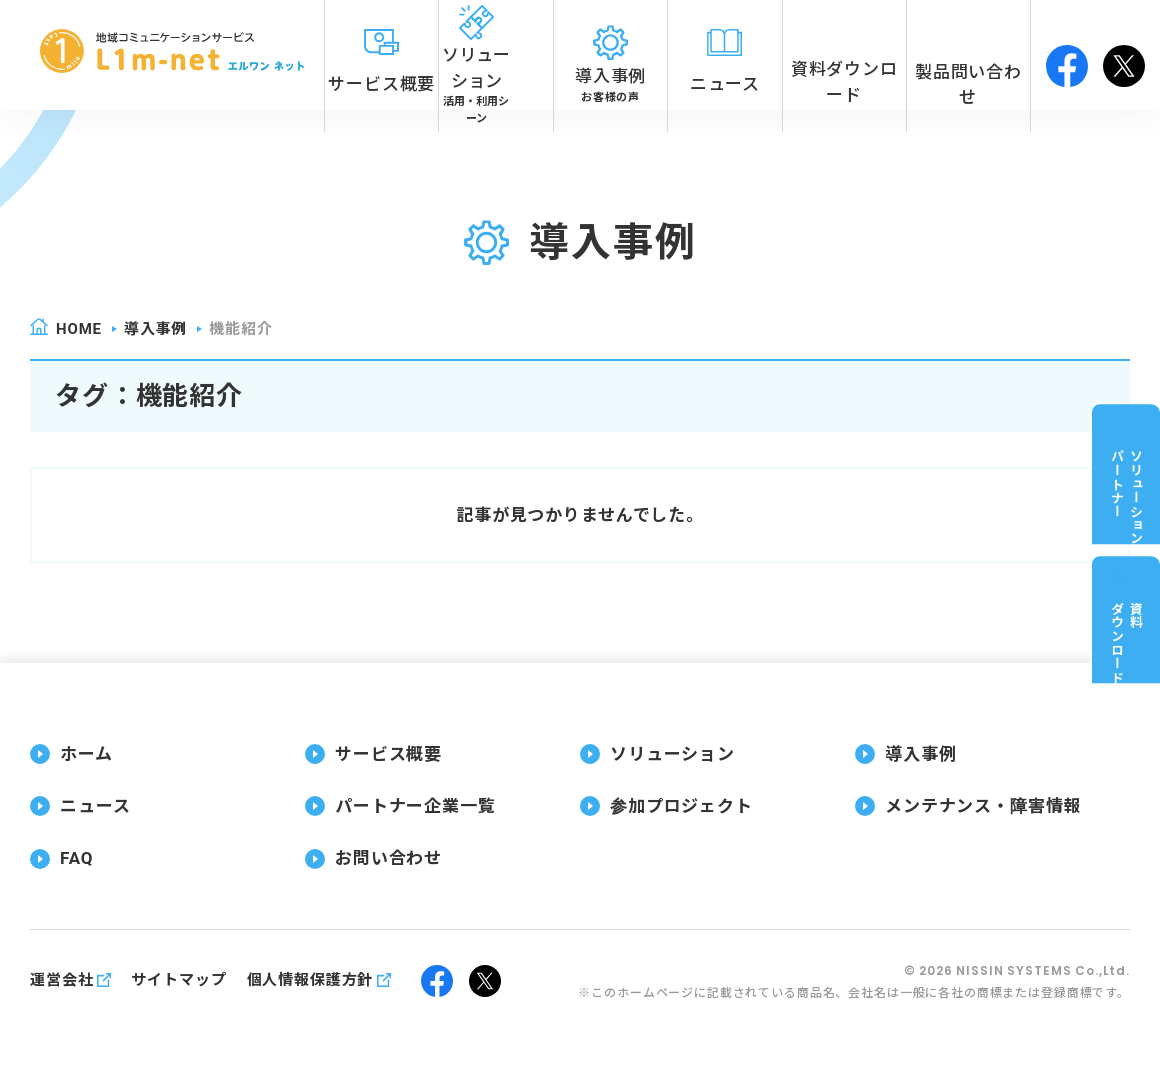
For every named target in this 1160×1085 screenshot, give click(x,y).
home (79, 329)
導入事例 (155, 329)
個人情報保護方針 (310, 980)
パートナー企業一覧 (415, 806)
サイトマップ (178, 980)
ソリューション (672, 754)
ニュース (95, 806)
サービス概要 (388, 754)
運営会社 (61, 980)
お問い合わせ (388, 858)
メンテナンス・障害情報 (983, 806)
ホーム (86, 754)
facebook (1067, 55)
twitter (1124, 55)
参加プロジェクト (681, 806)
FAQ (76, 858)
